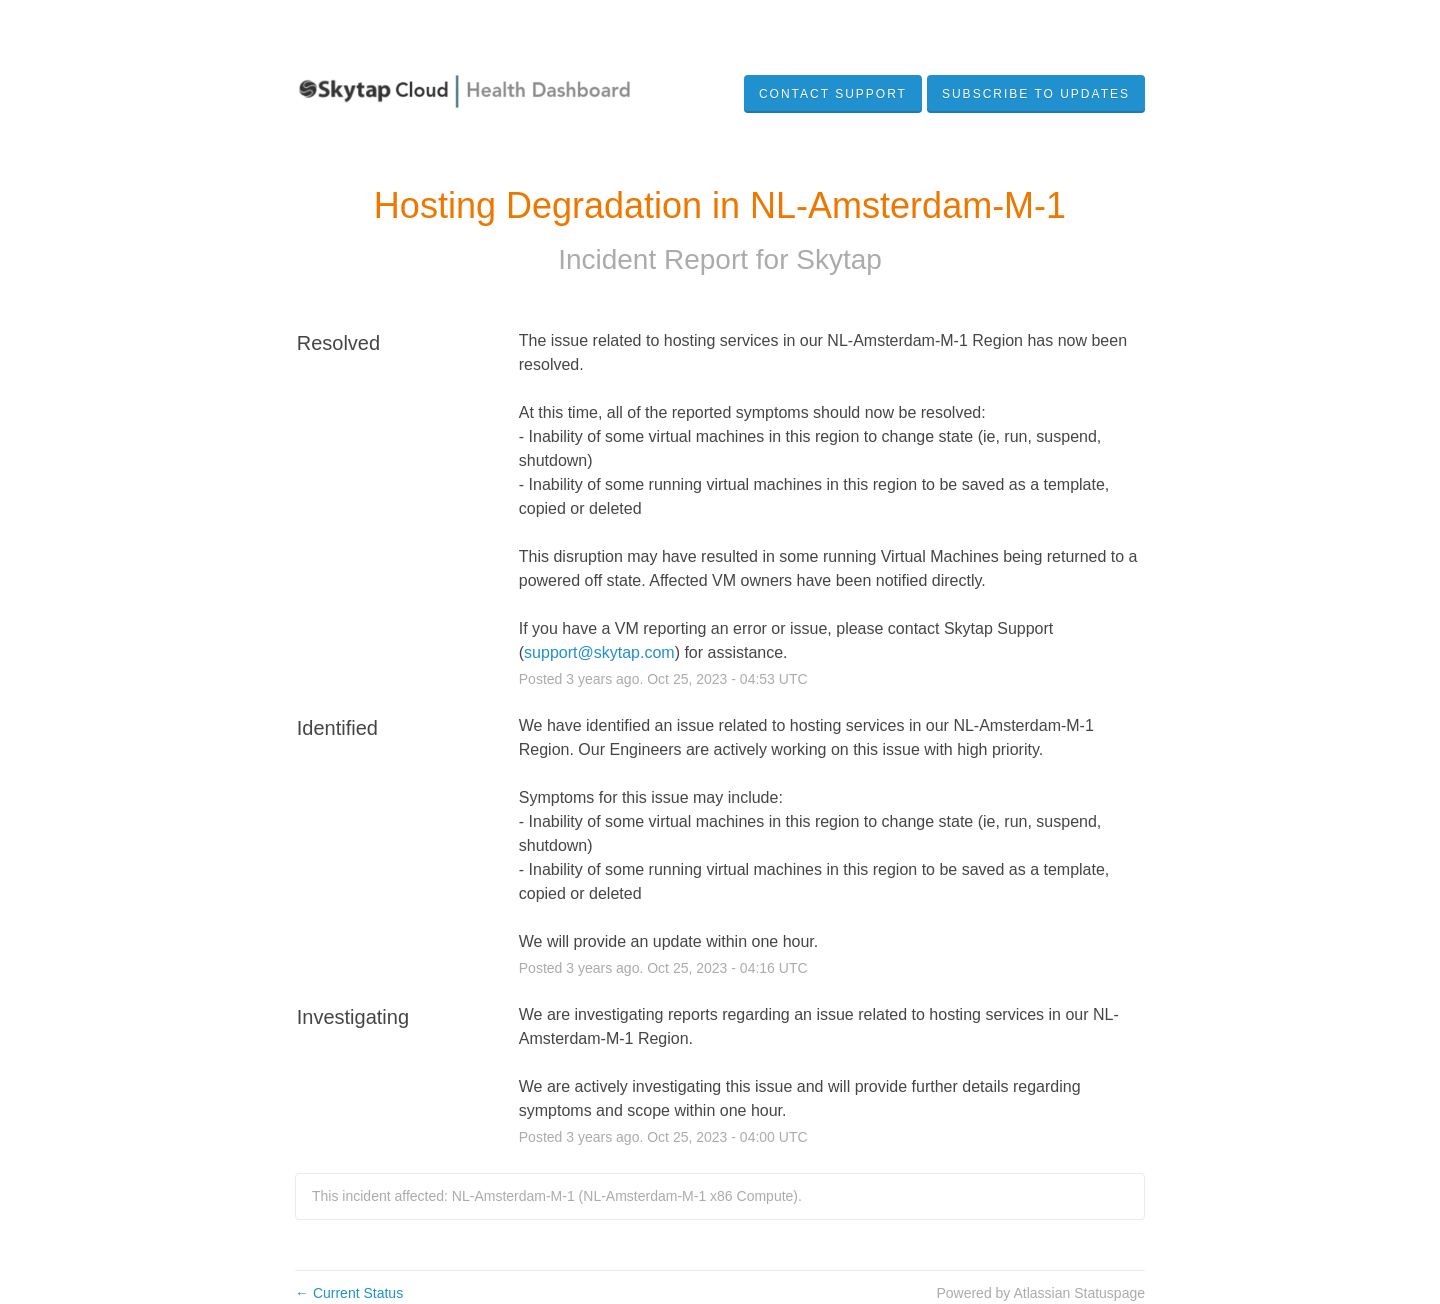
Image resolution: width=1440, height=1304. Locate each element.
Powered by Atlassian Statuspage (1040, 1293)
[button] (1036, 94)
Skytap (839, 259)
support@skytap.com (599, 652)
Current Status (349, 1293)
